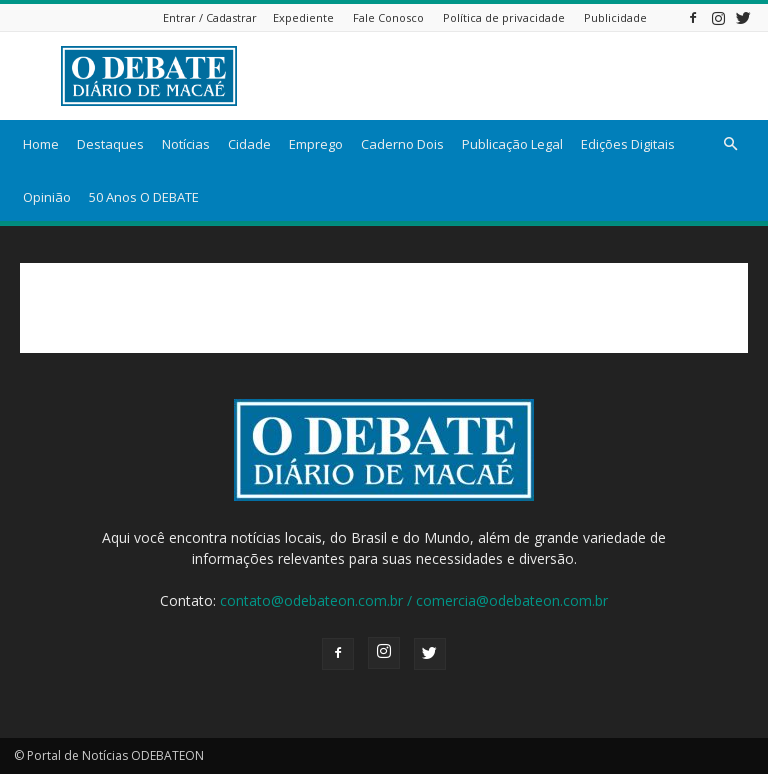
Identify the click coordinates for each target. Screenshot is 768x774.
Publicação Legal (512, 144)
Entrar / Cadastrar (210, 17)
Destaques (110, 144)
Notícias (186, 144)
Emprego (316, 144)
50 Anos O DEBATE (144, 197)
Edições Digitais (628, 144)
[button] (730, 144)
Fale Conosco (388, 17)
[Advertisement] (519, 76)
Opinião (47, 197)
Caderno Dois (402, 144)
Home (41, 144)
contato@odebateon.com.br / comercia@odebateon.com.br (414, 600)
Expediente (303, 17)
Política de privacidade (504, 17)
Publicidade (615, 17)
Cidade (249, 144)
